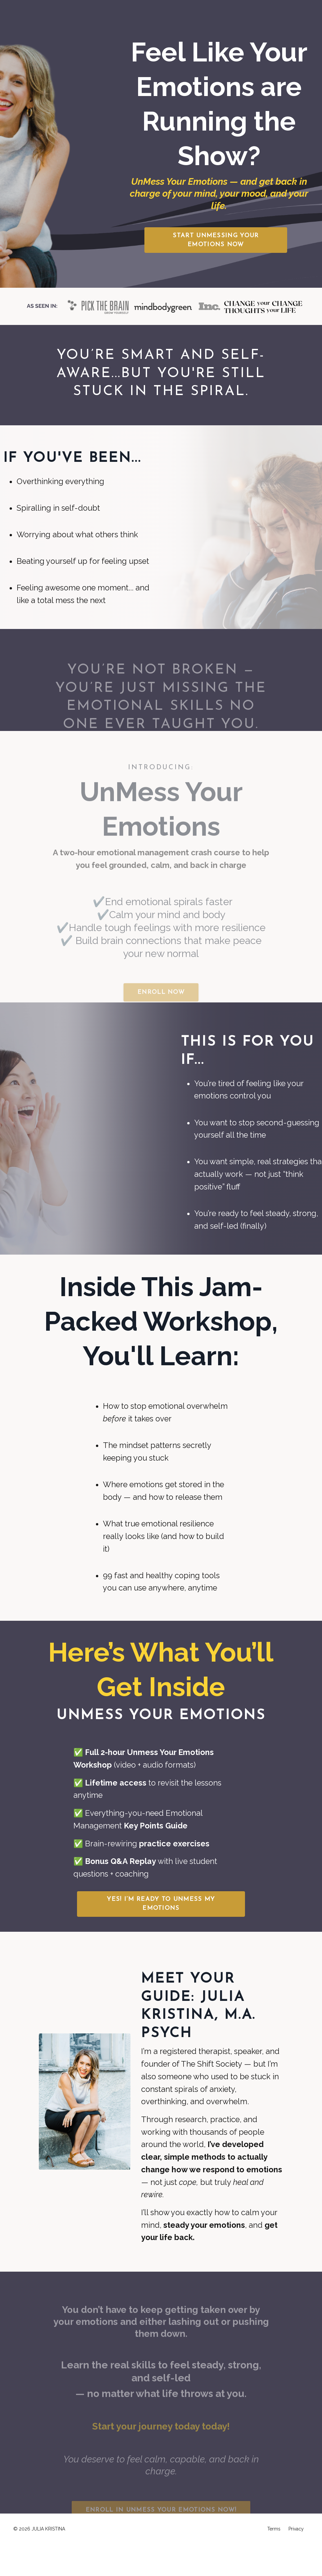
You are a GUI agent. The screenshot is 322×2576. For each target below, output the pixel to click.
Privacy (296, 2560)
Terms (274, 2560)
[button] (215, 240)
